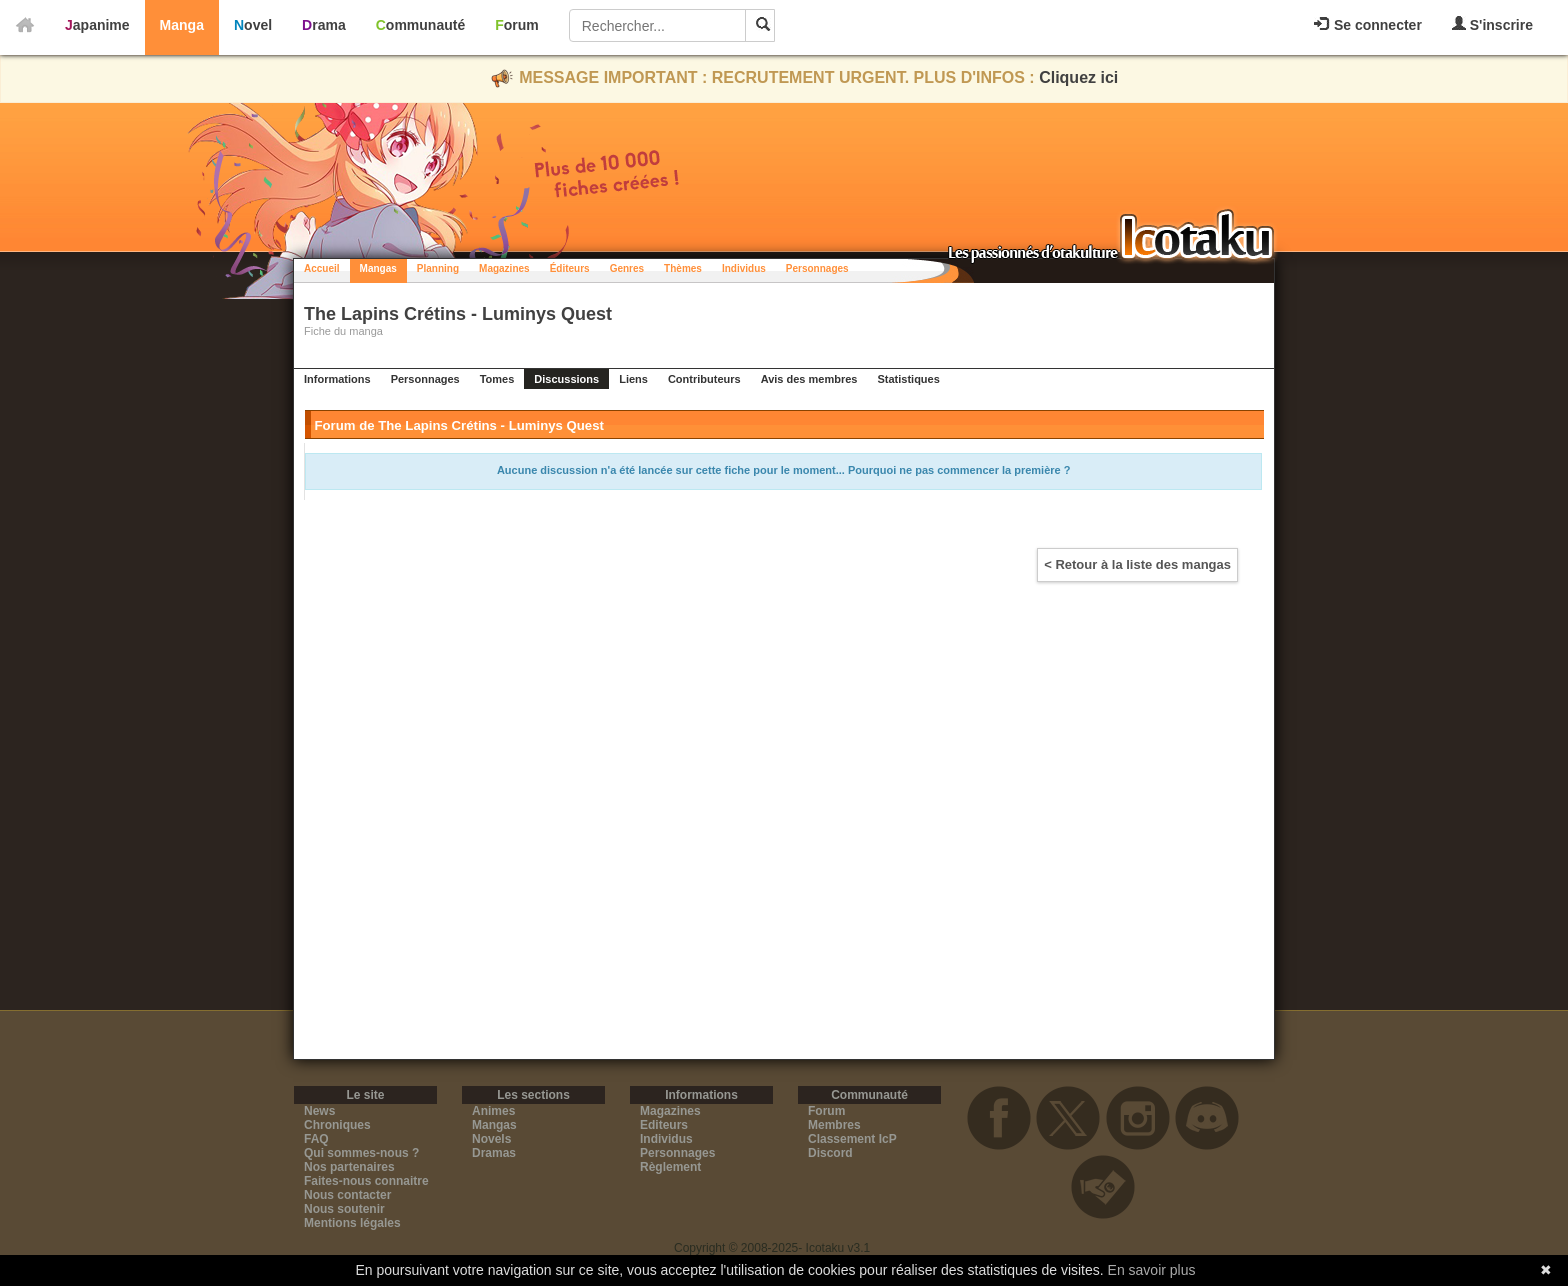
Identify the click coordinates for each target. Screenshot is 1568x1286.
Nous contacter (347, 1195)
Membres (834, 1125)
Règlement (670, 1167)
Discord (830, 1153)
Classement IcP (852, 1139)
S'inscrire (1492, 24)
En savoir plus (1152, 1270)
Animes (493, 1111)
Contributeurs (704, 379)
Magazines (504, 268)
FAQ (316, 1139)
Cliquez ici (1078, 77)
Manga (182, 25)
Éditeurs (570, 268)
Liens (633, 379)
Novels (491, 1139)
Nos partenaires (349, 1167)
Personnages (817, 268)
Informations (337, 379)
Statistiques (908, 379)
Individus (744, 268)
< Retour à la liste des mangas (1137, 564)
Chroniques (337, 1125)
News (319, 1111)
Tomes (497, 379)
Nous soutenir (344, 1209)
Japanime (97, 25)
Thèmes (683, 268)
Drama (324, 25)
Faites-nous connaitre (366, 1181)
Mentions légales (352, 1223)
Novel (253, 25)
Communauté (420, 25)
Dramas (494, 1153)
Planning (438, 268)
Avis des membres (809, 379)
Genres (627, 268)
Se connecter (1368, 25)
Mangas (378, 268)
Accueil (322, 268)
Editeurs (664, 1125)
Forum (517, 25)
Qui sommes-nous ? (361, 1153)
